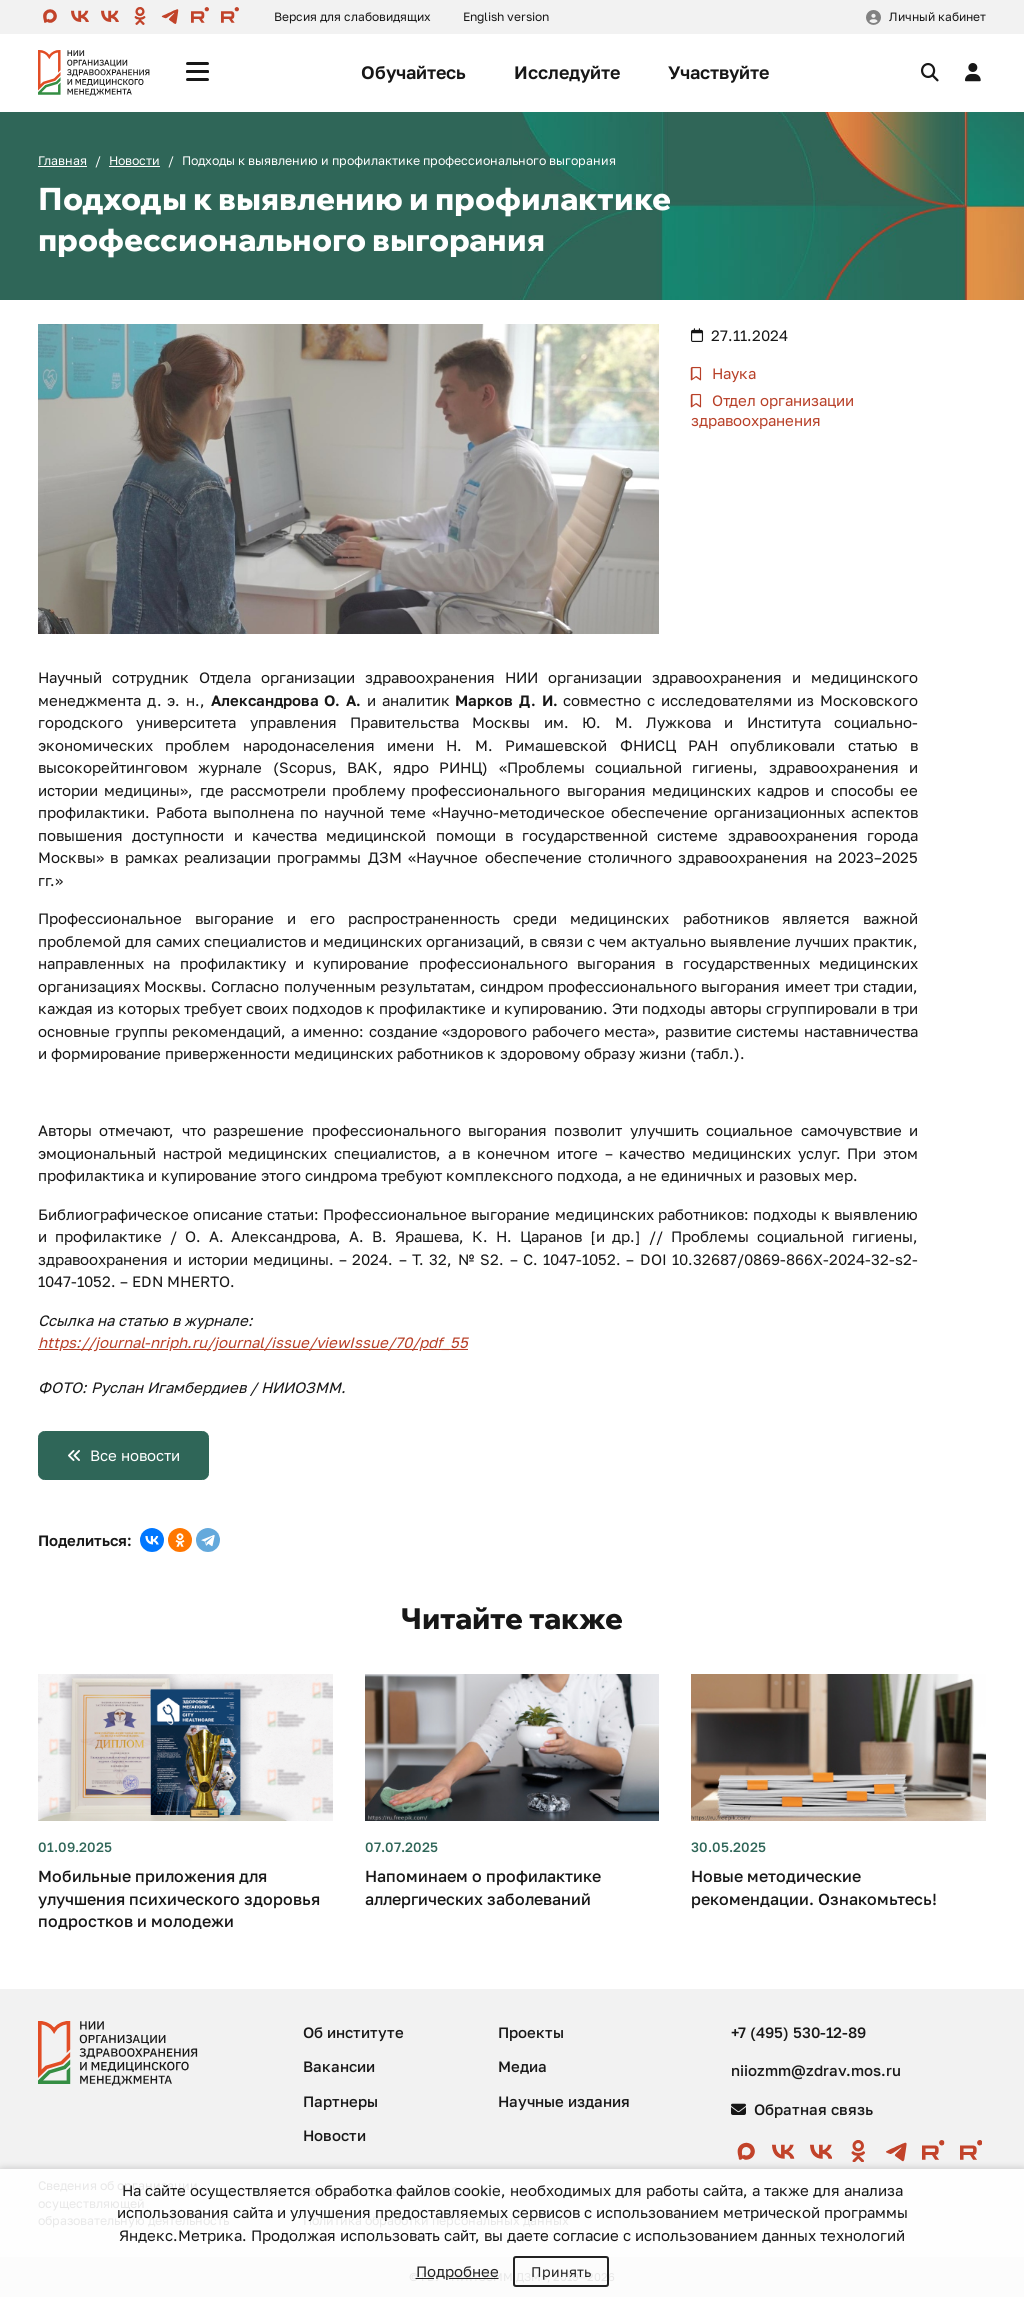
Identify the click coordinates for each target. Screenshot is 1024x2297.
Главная (62, 160)
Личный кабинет (937, 16)
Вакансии (339, 2066)
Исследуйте (567, 72)
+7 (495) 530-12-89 (798, 2032)
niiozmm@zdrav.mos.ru (816, 2070)
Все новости (135, 1455)
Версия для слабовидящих (352, 16)
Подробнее (457, 2271)
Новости (134, 160)
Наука (732, 373)
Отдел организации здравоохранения (772, 410)
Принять (561, 2271)
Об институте (353, 2032)
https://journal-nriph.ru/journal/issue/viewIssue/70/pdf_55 (253, 1342)
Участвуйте (718, 72)
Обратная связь (802, 2109)
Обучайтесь (413, 72)
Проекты (531, 2032)
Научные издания (564, 2101)
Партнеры (340, 2101)
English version (506, 16)
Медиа (522, 2066)
